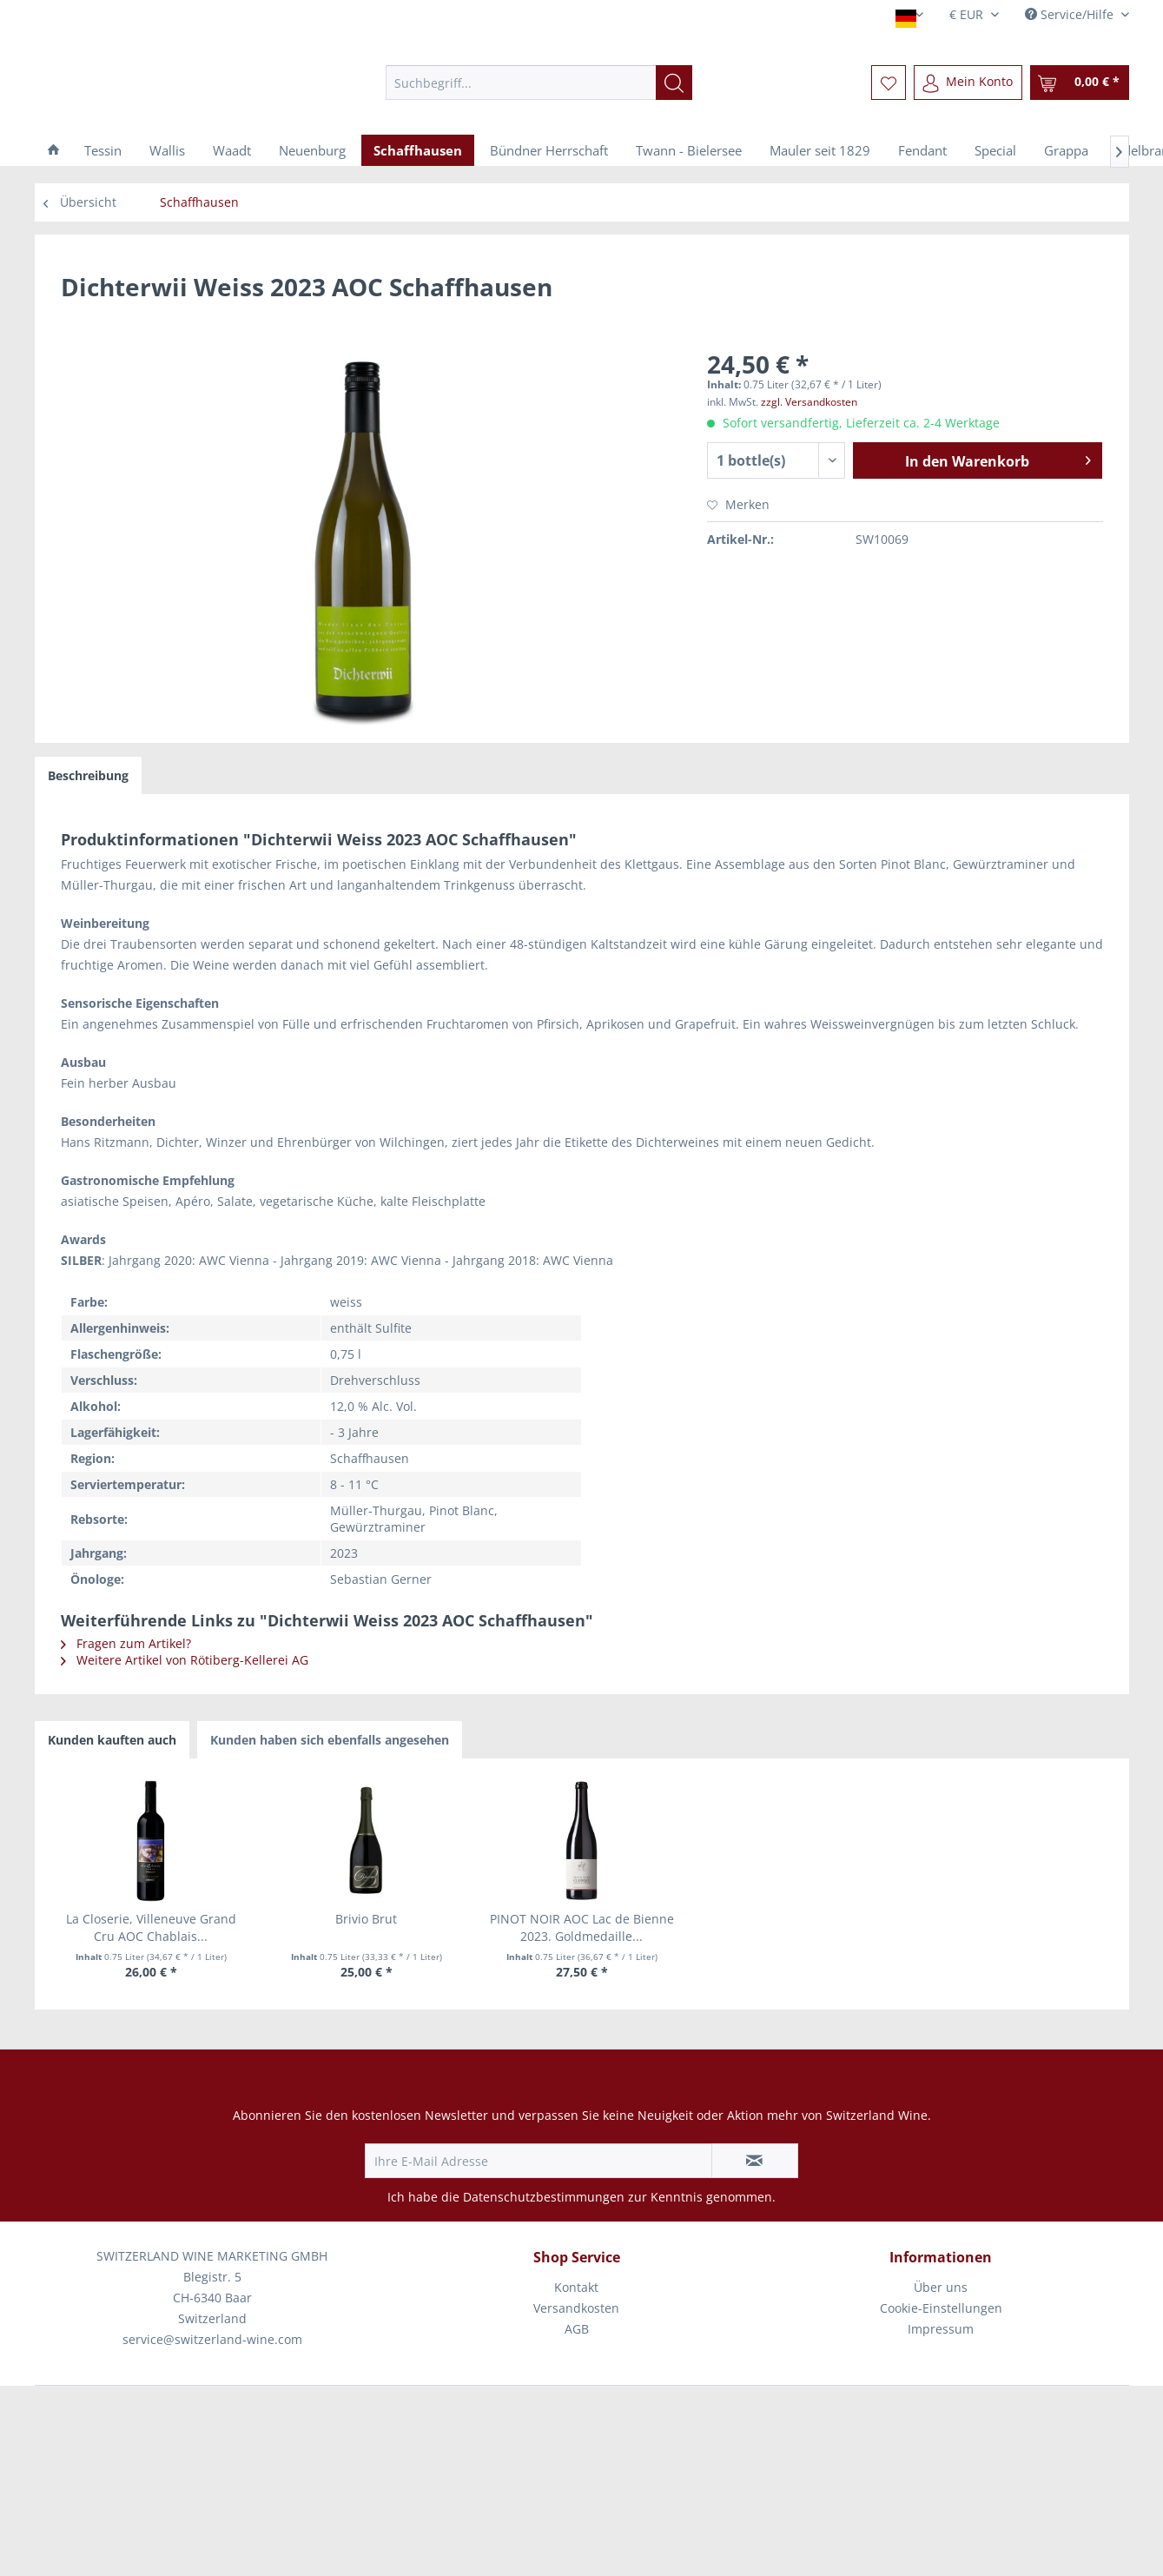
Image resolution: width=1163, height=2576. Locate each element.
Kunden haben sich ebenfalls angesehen (329, 1740)
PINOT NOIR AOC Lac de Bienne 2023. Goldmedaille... (582, 1927)
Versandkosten (576, 2308)
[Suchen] (674, 82)
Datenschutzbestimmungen (543, 2197)
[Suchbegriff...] (539, 82)
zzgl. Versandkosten (809, 401)
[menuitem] (539, 82)
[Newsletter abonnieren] (754, 2160)
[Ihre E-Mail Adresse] (538, 2160)
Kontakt (576, 2287)
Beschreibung (88, 775)
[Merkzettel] (888, 82)
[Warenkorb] (1079, 82)
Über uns (941, 2287)
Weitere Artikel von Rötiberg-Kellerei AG (184, 1660)
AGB (577, 2329)
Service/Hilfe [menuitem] (1071, 14)
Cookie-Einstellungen (941, 2308)
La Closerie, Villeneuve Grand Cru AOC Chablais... (151, 1927)
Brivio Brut (366, 1918)
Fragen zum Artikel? (126, 1643)
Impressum (941, 2329)
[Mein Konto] (968, 82)
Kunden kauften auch (112, 1740)
